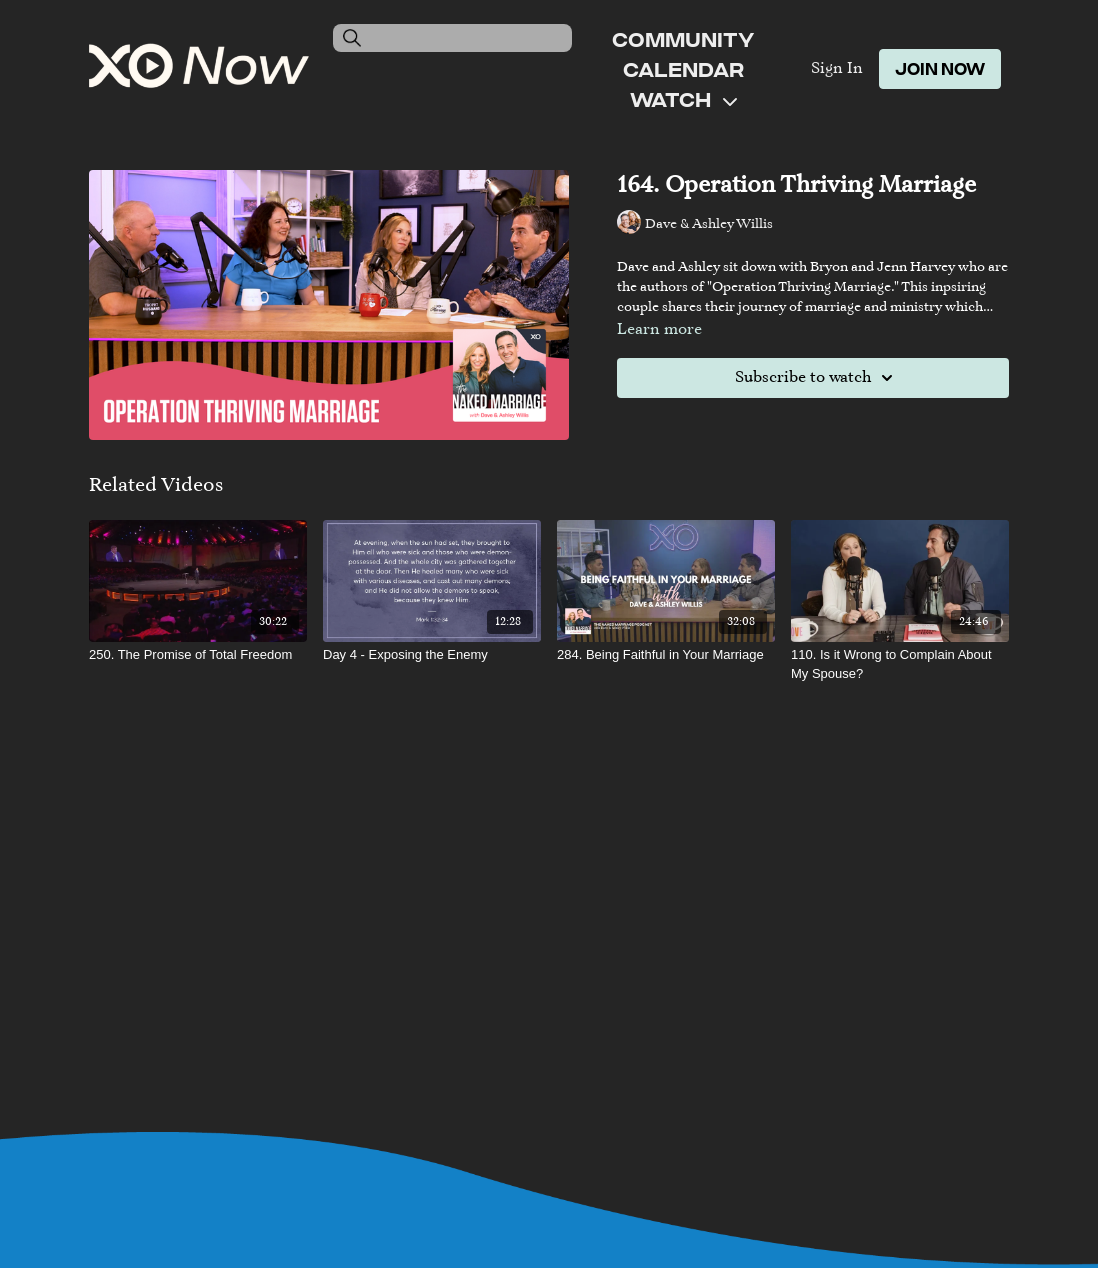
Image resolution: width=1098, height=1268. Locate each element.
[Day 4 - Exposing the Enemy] (432, 655)
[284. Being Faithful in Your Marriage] (666, 655)
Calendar (683, 69)
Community (683, 39)
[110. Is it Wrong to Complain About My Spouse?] (900, 664)
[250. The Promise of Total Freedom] (198, 655)
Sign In (837, 69)
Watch (683, 99)
